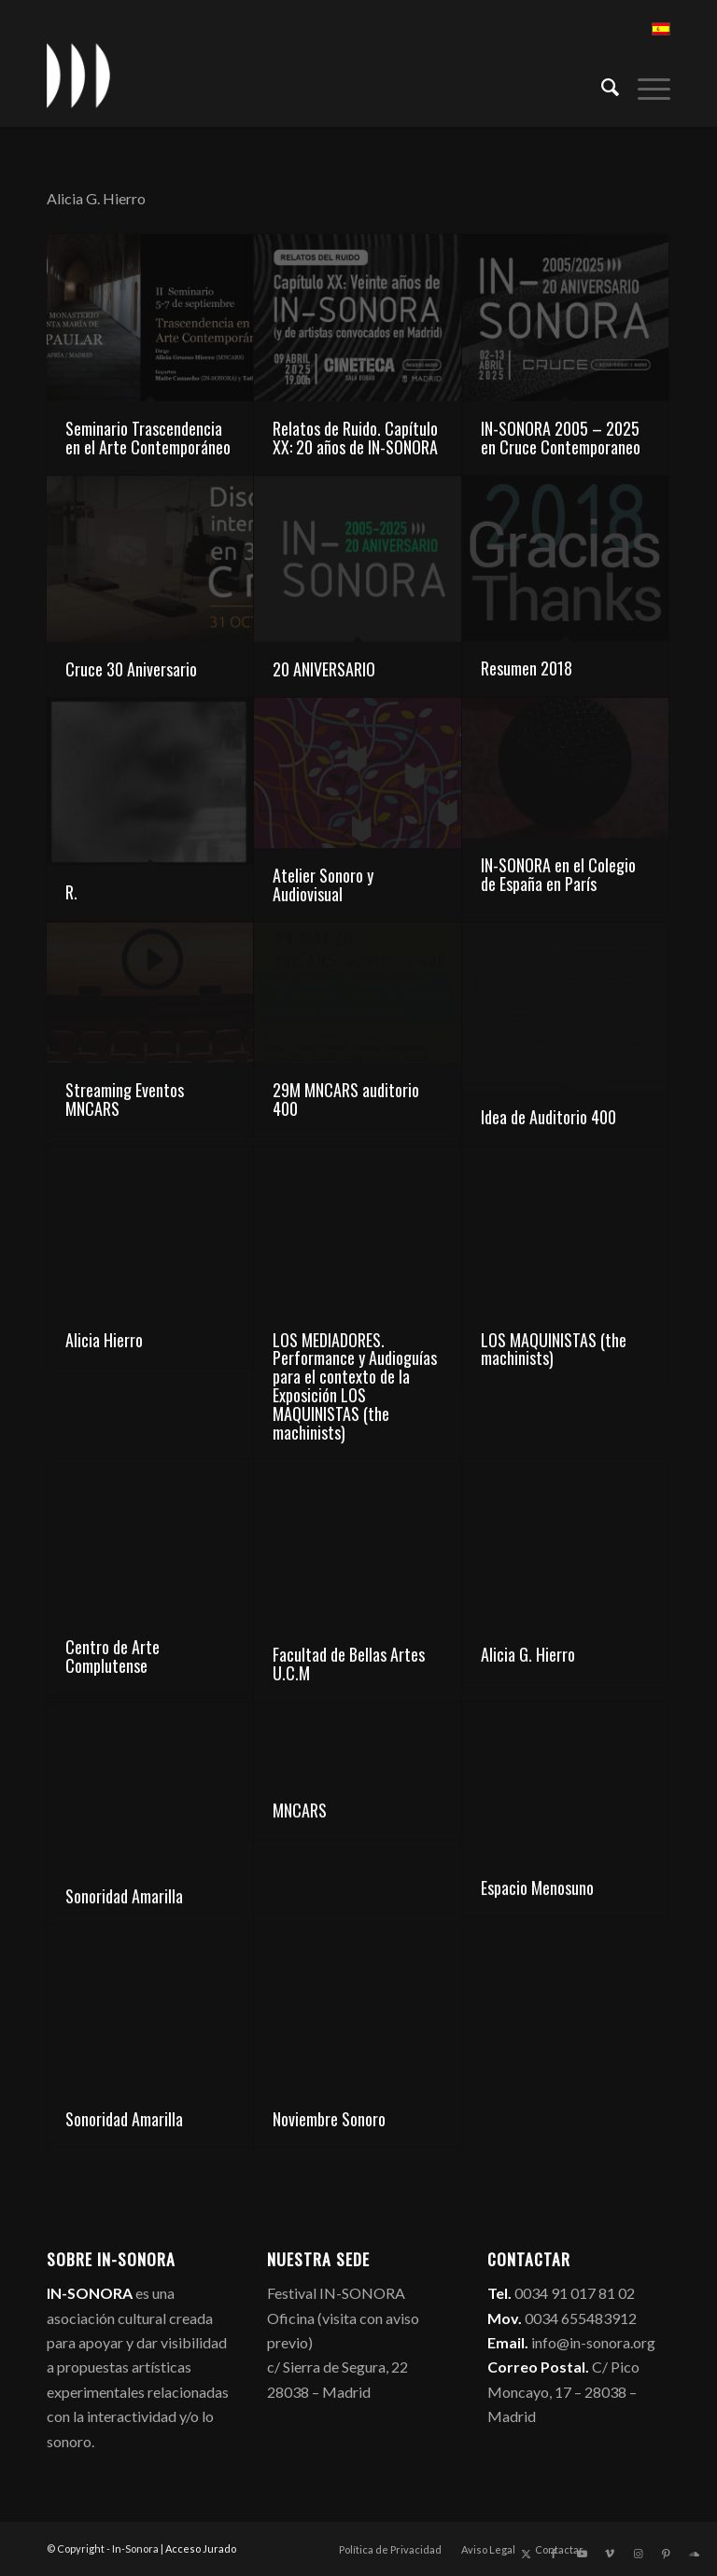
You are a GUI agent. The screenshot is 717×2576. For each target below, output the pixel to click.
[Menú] (644, 85)
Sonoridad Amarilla (124, 1896)
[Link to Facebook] (554, 2554)
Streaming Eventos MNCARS (124, 1099)
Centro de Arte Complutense (112, 1656)
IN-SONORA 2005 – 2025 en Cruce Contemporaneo (560, 437)
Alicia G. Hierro (528, 1654)
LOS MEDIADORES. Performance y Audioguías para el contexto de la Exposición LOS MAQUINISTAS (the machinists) (355, 1386)
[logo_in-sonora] (78, 76)
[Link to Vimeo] (610, 2554)
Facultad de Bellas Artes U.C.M (349, 1663)
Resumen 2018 (526, 668)
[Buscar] (601, 85)
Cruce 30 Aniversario (131, 669)
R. (71, 892)
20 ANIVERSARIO (324, 669)
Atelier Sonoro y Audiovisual (323, 884)
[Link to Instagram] (638, 2554)
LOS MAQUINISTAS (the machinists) (553, 1349)
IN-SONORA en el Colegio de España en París (558, 874)
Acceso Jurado (200, 2548)
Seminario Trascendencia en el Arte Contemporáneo (148, 437)
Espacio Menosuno (537, 1887)
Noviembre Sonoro (329, 2119)
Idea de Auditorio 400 (548, 1117)
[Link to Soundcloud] (694, 2554)
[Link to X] (526, 2554)
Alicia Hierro (104, 1340)
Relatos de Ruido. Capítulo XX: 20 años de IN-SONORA (355, 437)
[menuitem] (601, 85)
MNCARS (300, 1810)
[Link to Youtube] (582, 2554)
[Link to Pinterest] (666, 2554)
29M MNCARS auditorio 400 (346, 1099)
